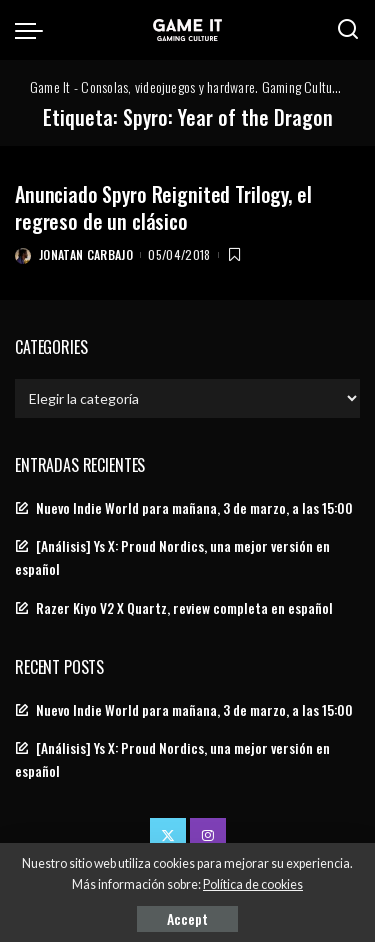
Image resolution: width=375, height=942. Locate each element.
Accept (187, 918)
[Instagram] (208, 836)
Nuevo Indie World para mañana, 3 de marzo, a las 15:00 (194, 508)
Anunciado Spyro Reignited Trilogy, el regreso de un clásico (163, 207)
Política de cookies (253, 884)
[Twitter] (168, 836)
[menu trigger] (34, 30)
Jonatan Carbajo (86, 254)
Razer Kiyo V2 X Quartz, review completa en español (184, 608)
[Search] (348, 30)
